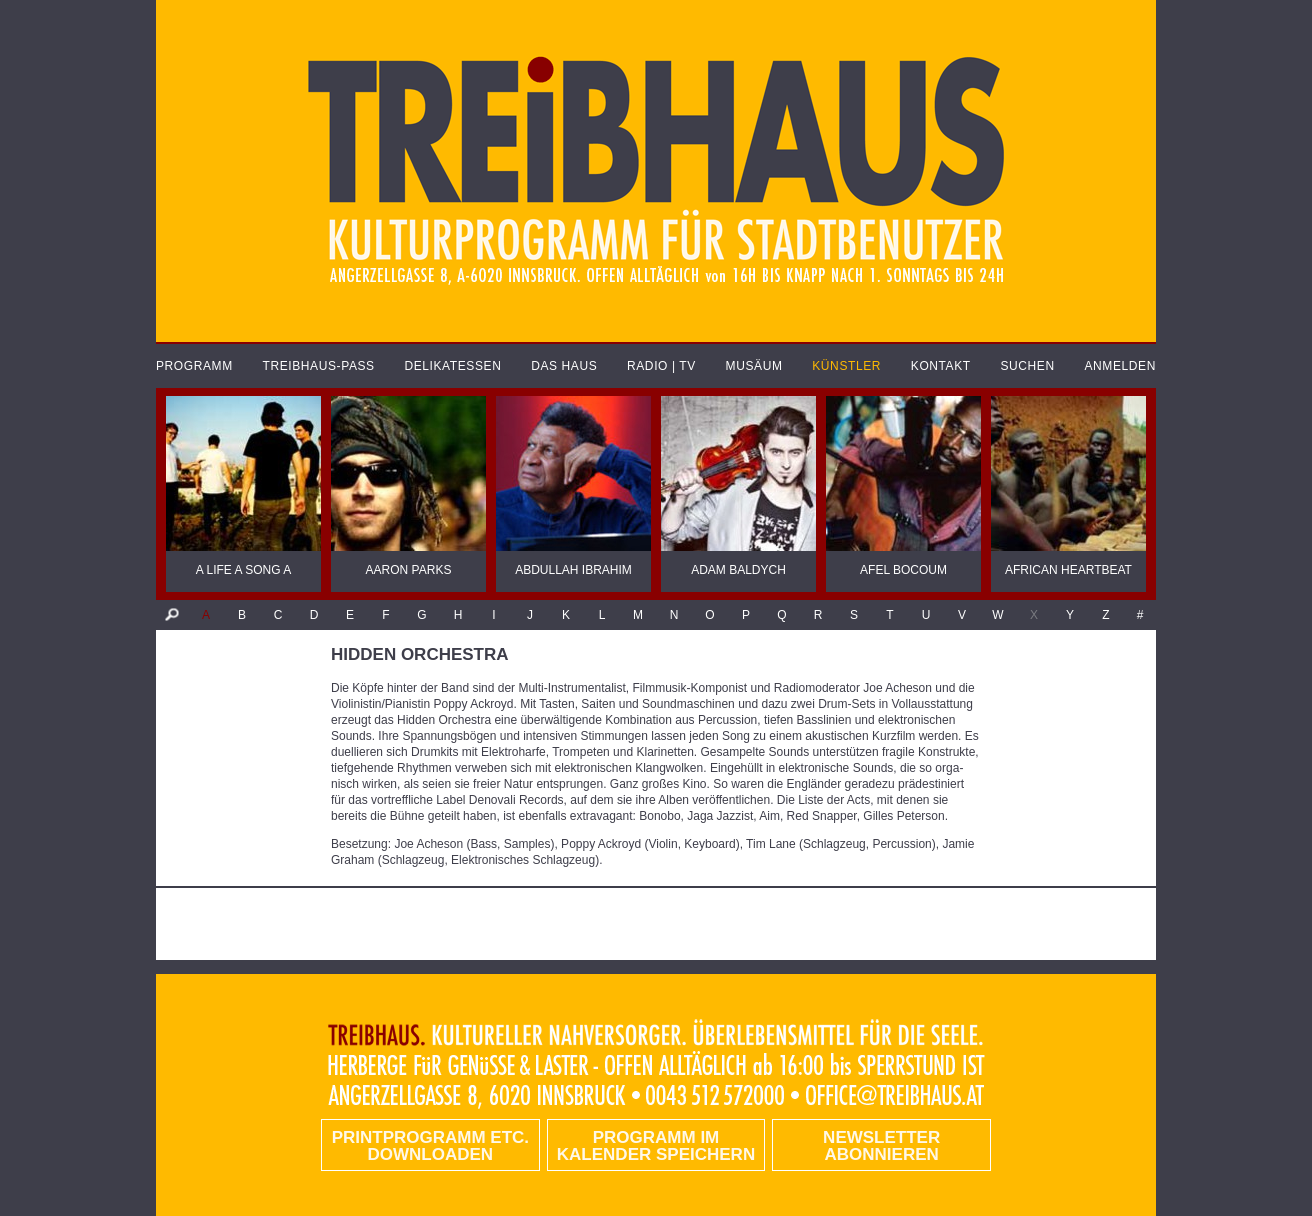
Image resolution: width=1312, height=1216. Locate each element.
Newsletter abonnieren (881, 1146)
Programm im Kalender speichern (656, 1146)
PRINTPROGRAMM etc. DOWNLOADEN (430, 1146)
